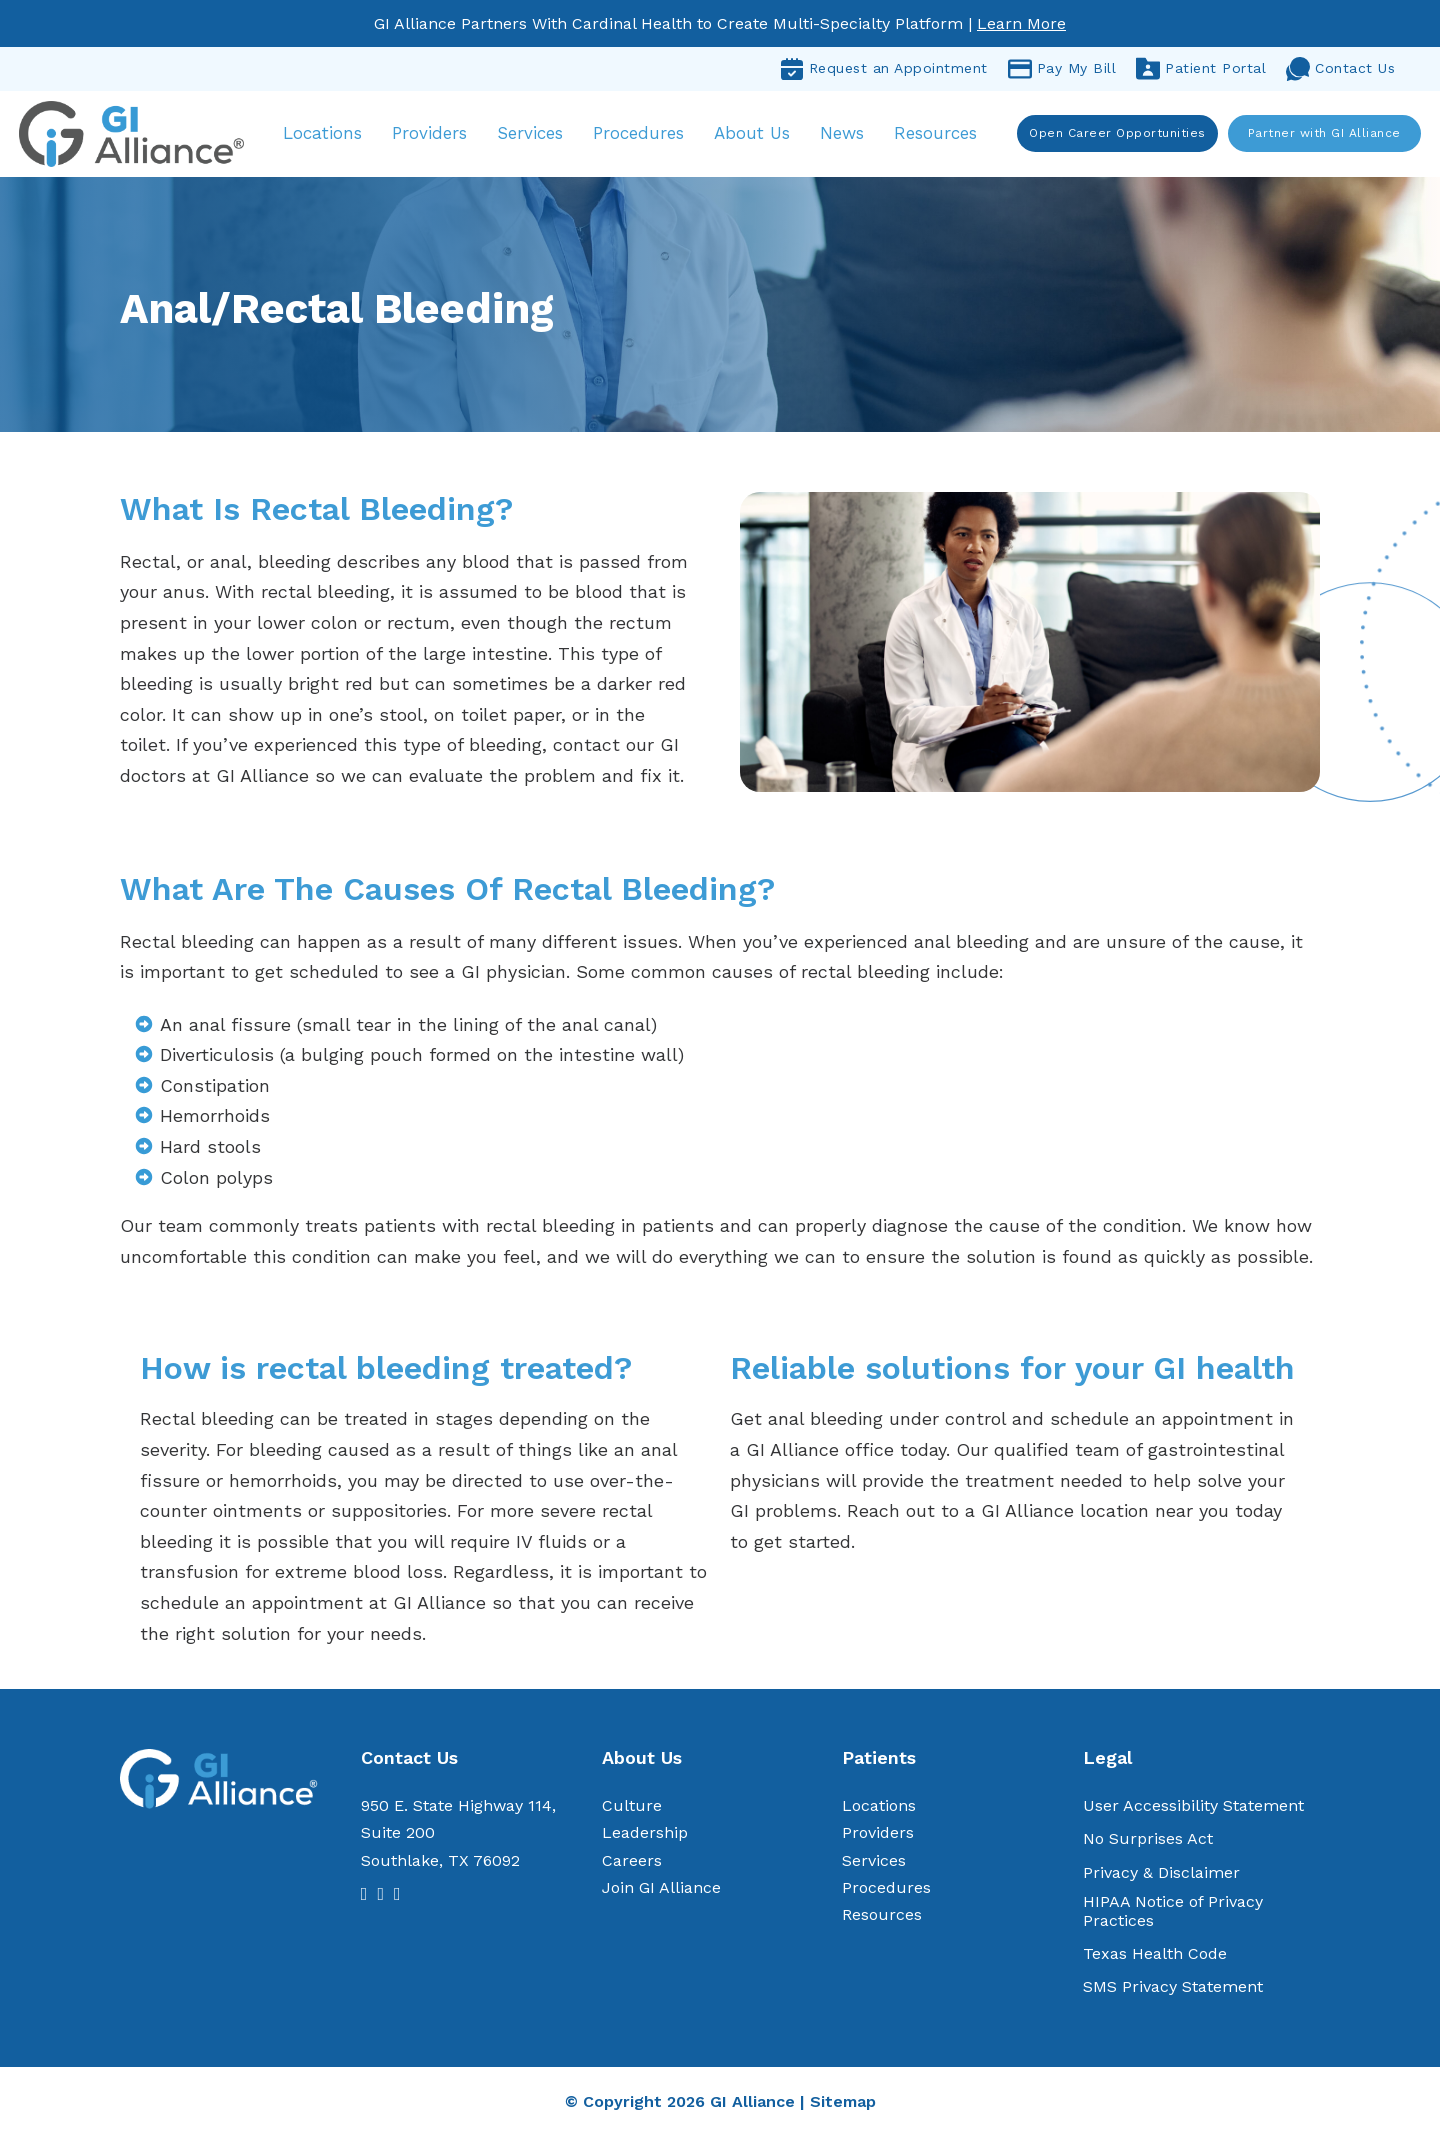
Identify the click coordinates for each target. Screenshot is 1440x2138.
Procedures (641, 134)
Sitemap (843, 2103)
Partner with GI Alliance (1323, 134)
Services (533, 134)
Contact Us (1340, 69)
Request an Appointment (884, 69)
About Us (755, 134)
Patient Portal (1201, 69)
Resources (938, 134)
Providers (432, 134)
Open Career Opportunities (1117, 134)
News (845, 134)
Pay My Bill (1062, 69)
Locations (325, 134)
